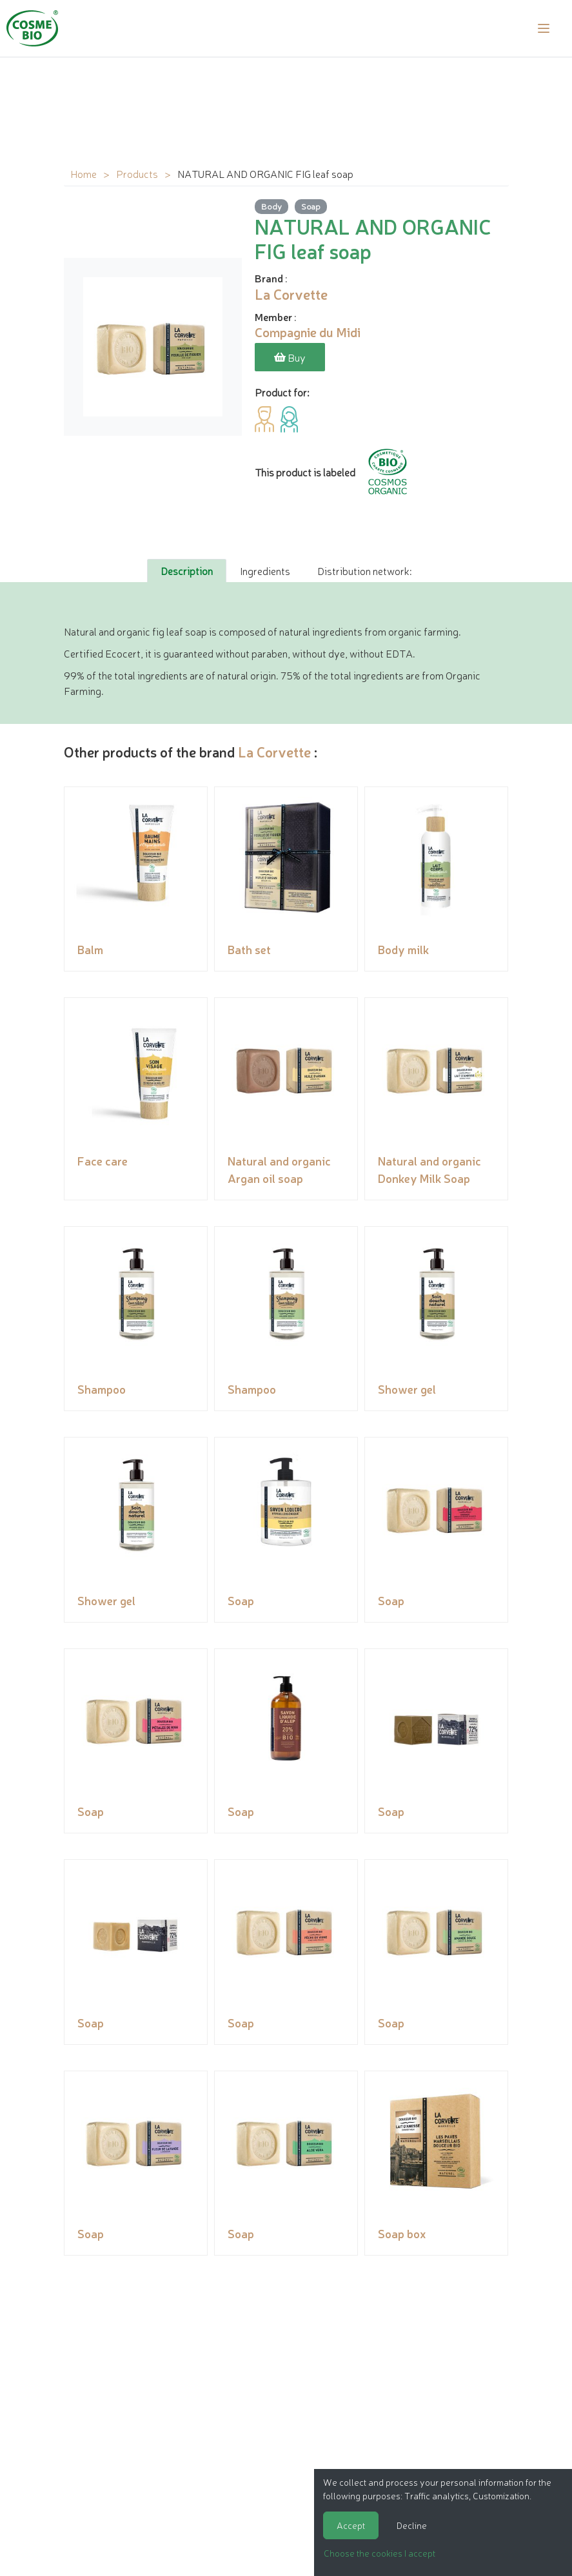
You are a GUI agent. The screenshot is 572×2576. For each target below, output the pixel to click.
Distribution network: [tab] (364, 570)
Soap (311, 205)
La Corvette (274, 751)
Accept (351, 2525)
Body (271, 205)
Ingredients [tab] (265, 570)
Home (83, 173)
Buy (290, 357)
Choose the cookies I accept (379, 2553)
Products (137, 173)
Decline (412, 2525)
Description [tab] (187, 570)
